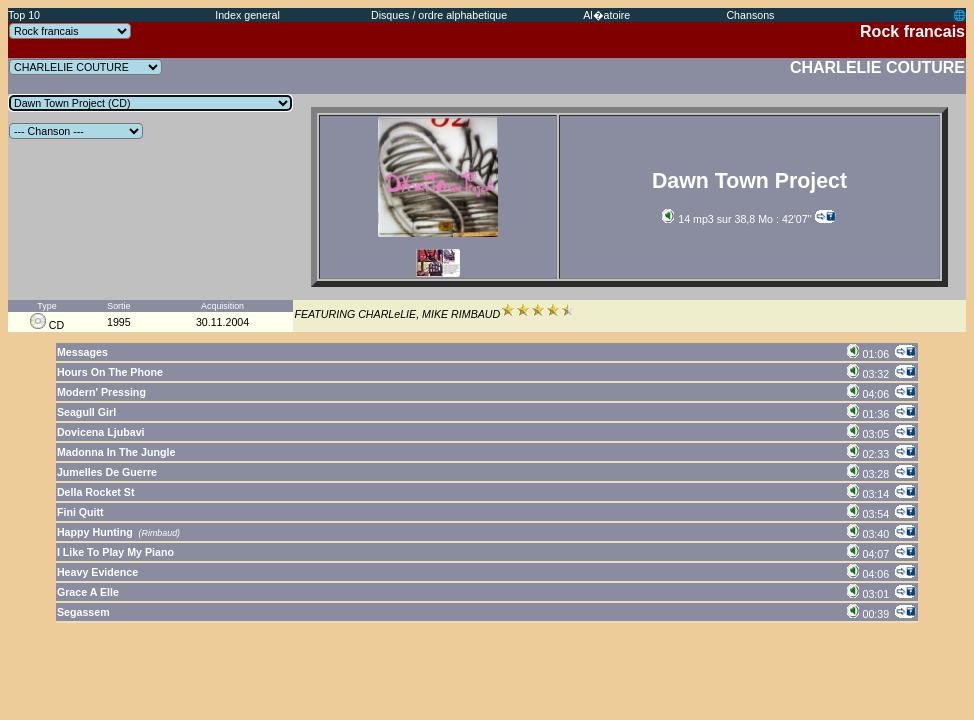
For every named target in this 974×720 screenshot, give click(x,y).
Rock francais (912, 31)
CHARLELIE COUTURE (877, 67)
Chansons (750, 15)
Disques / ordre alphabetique (439, 15)
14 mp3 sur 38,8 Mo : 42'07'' (736, 219)
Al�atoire (606, 15)
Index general (247, 15)
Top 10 (24, 15)
